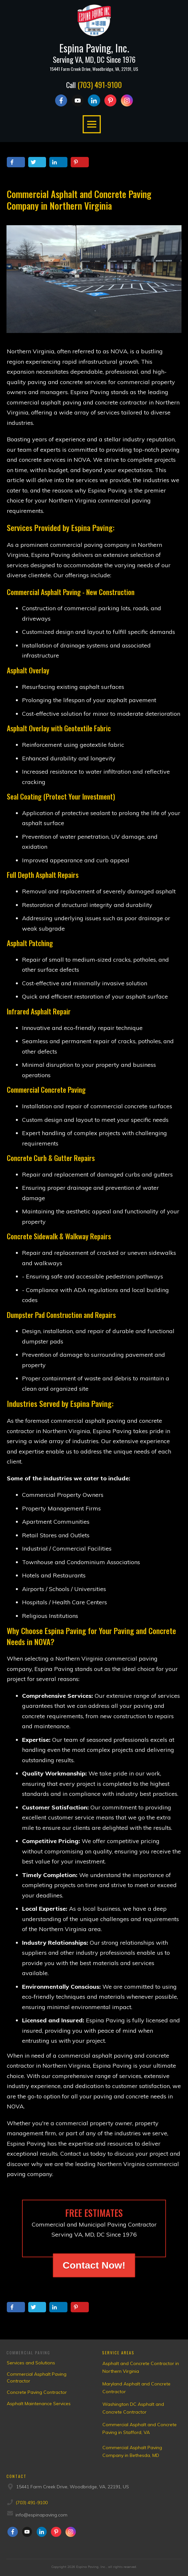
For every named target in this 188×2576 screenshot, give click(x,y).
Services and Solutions (31, 2363)
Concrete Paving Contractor (37, 2392)
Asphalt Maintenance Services (39, 2403)
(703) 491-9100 (99, 84)
